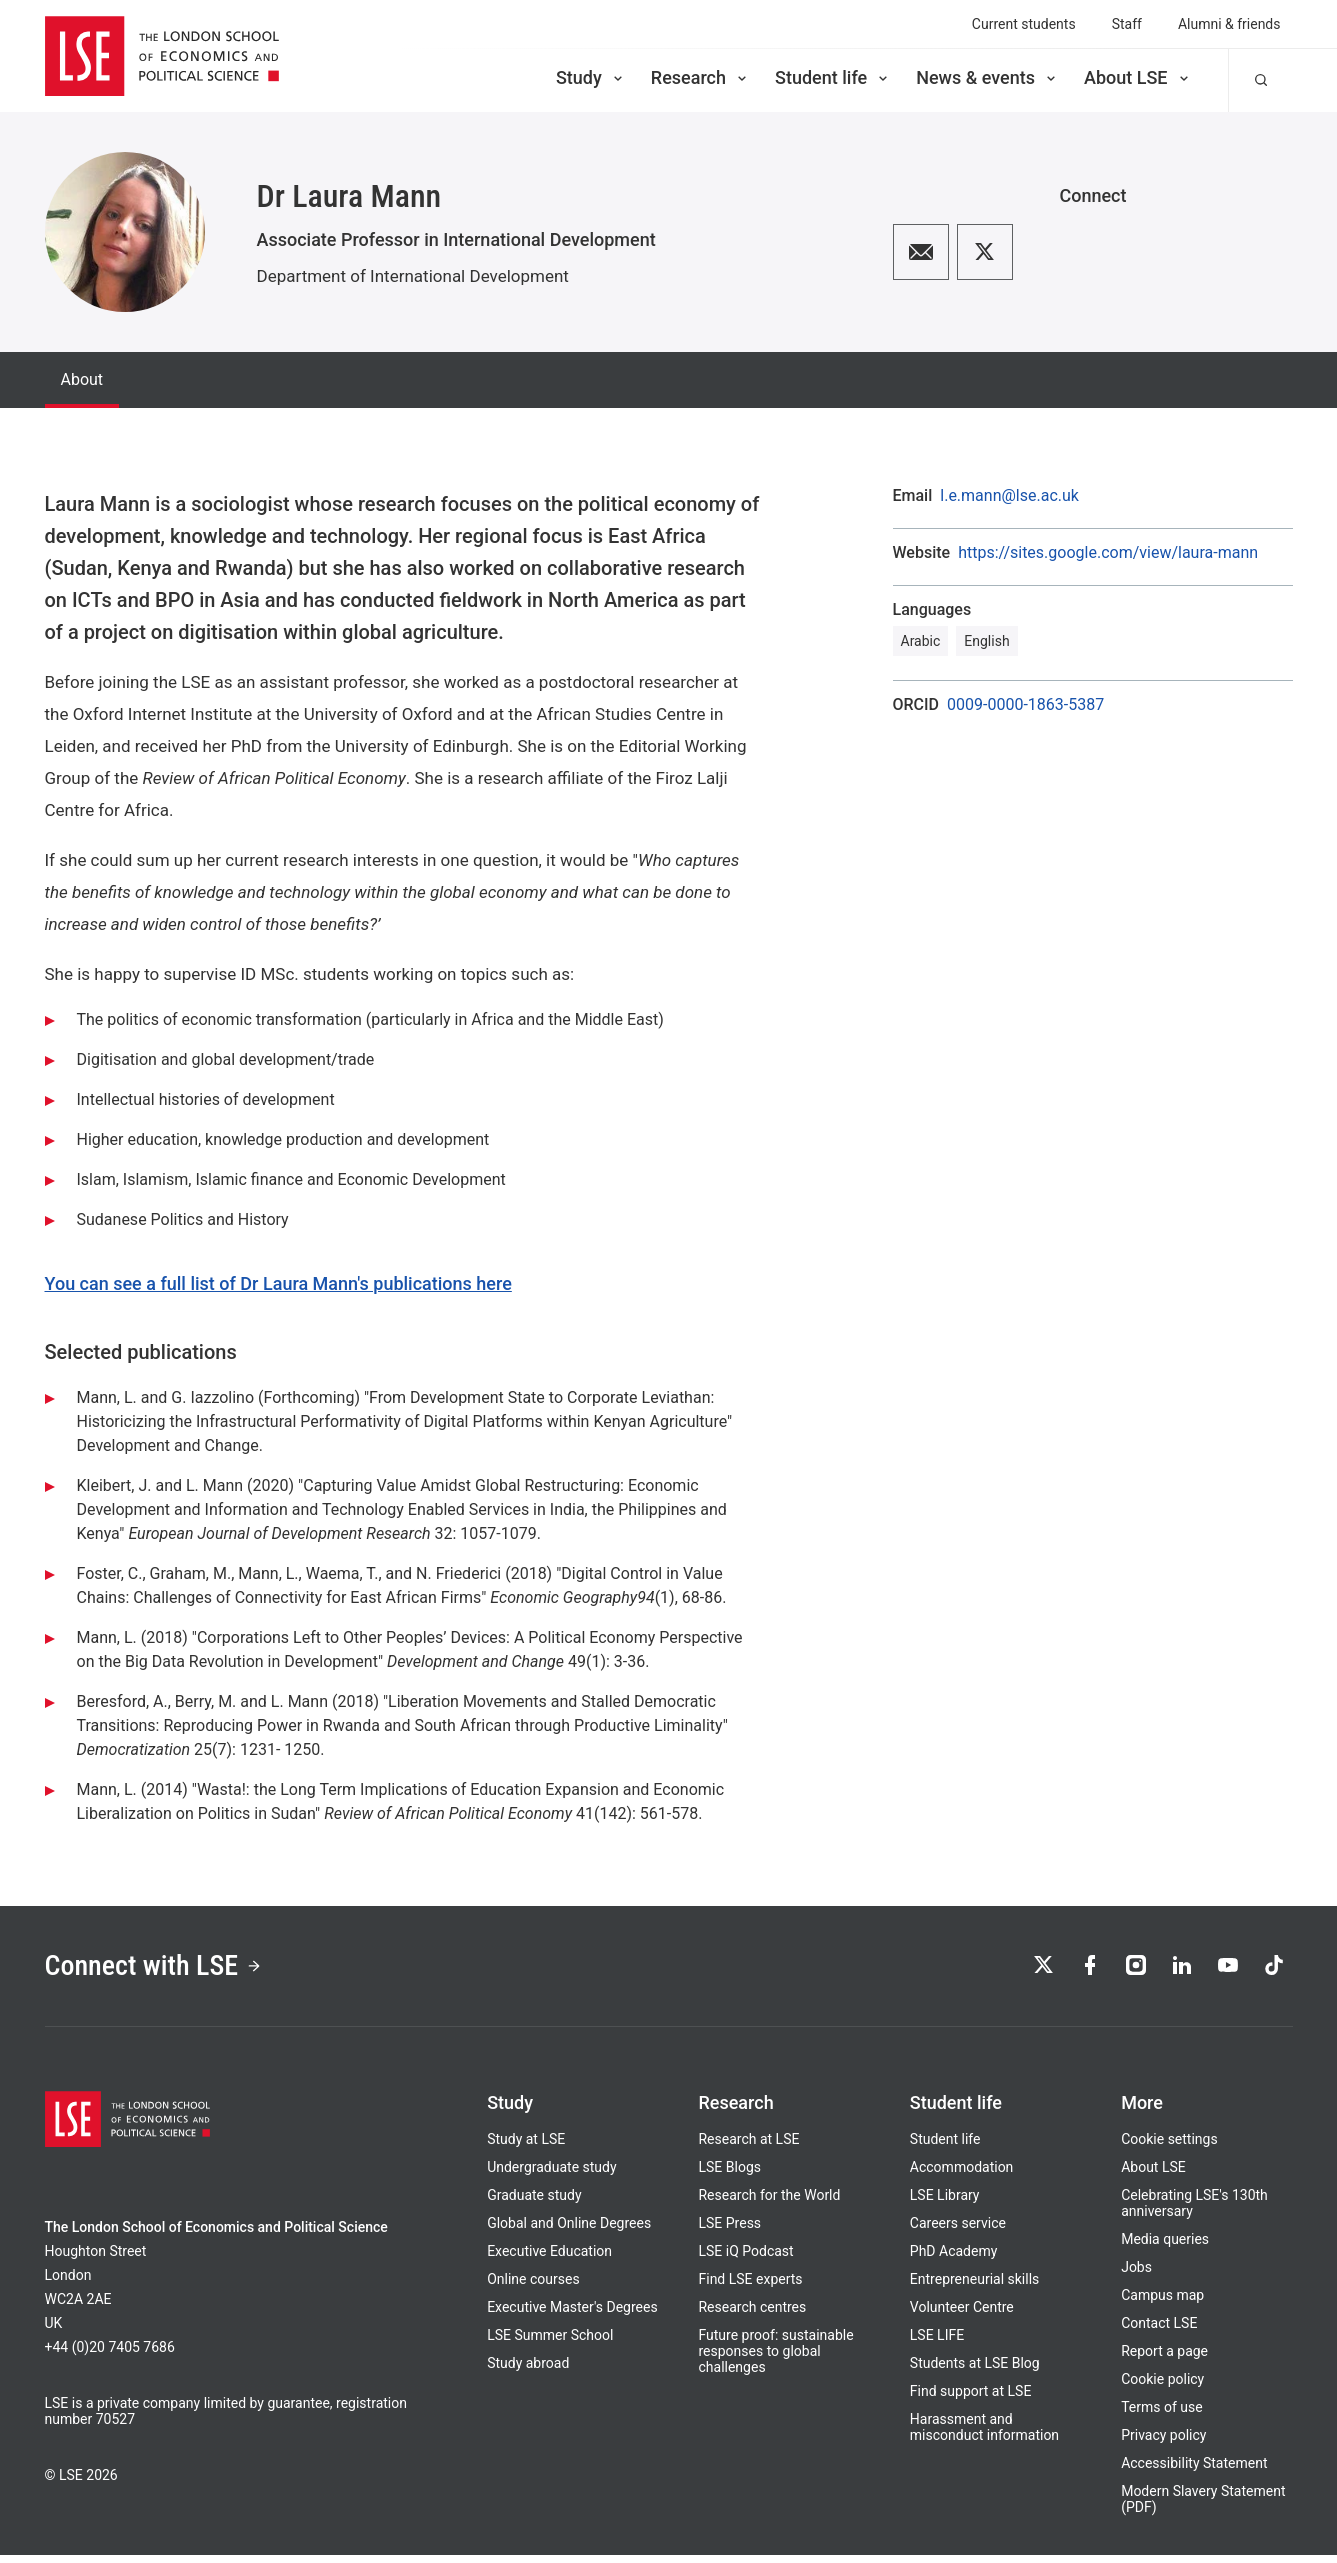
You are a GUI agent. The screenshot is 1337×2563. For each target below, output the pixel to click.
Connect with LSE (167, 1970)
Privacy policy (1163, 2443)
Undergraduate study (551, 2175)
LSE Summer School (550, 2343)
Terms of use (1162, 2415)
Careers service (958, 2231)
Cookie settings (1169, 2147)
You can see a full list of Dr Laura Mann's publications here (278, 1283)
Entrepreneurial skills (974, 2287)
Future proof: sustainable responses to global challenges (775, 2359)
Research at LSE (748, 2147)
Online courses (533, 2287)
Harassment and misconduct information (984, 2435)
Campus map (1162, 2303)
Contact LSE (1159, 2331)
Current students (1024, 24)
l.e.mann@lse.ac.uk (1009, 496)
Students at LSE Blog (975, 2371)
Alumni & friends (1229, 24)
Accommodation (962, 2175)
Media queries (1165, 2247)
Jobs (1136, 2275)
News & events (987, 77)
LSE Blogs (729, 2175)
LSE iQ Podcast (745, 2259)
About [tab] (82, 379)
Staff (1127, 24)
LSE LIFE (937, 2343)
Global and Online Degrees (569, 2231)
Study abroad (528, 2371)
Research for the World (769, 2203)
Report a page (1164, 2359)
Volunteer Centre (962, 2315)
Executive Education (549, 2259)
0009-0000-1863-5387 (1025, 705)
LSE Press (729, 2231)
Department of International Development (413, 276)
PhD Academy (954, 2259)
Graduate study (534, 2203)
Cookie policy (1162, 2387)
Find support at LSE (971, 2399)
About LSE (1138, 77)
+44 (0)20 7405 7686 (110, 2355)
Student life (833, 77)
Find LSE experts (750, 2287)
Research (700, 77)
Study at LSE (526, 2147)
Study (591, 77)
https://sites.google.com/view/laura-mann (1108, 553)
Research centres (752, 2315)
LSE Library (945, 2203)
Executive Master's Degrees (572, 2315)
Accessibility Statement (1194, 2471)
